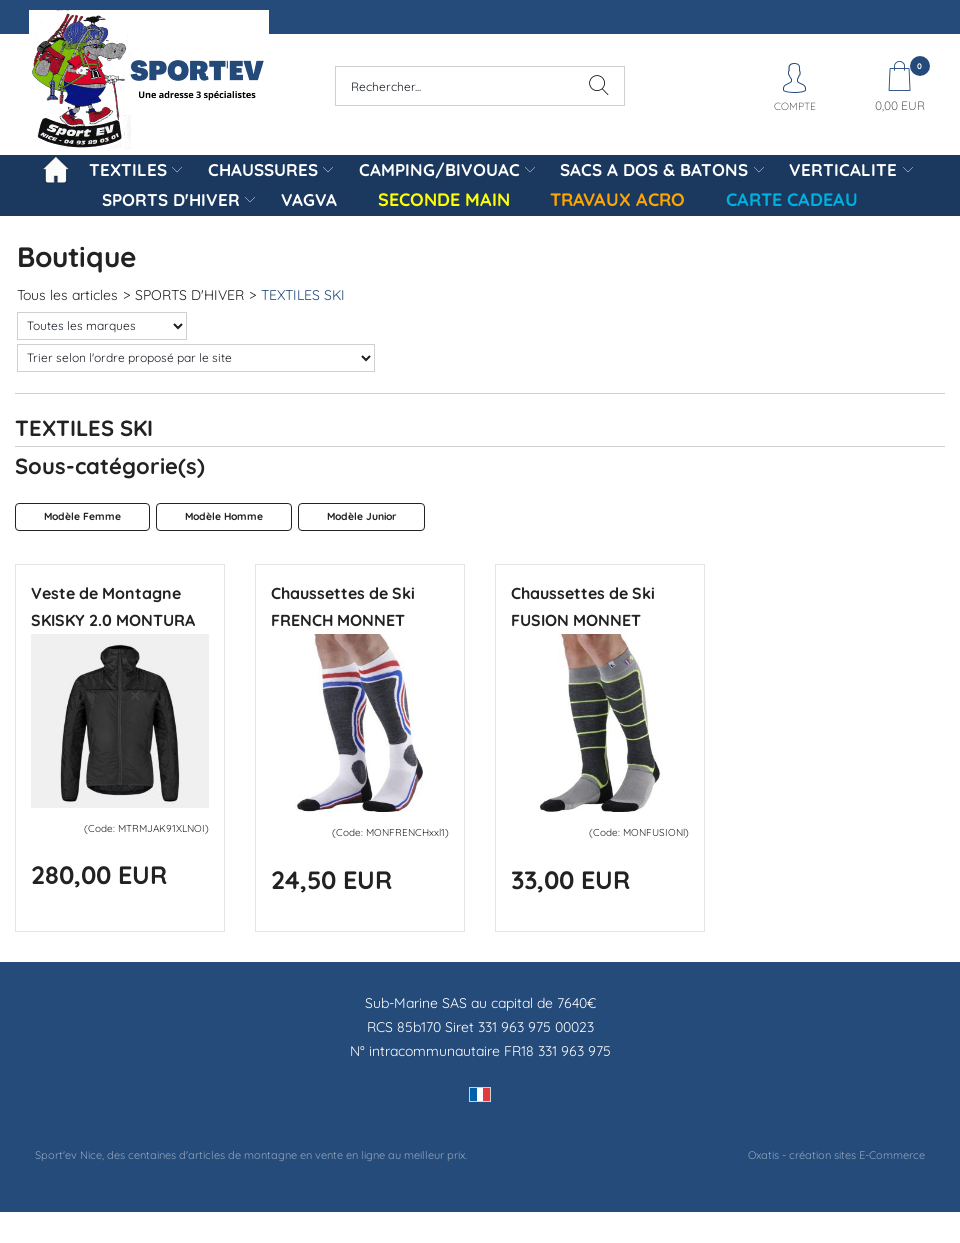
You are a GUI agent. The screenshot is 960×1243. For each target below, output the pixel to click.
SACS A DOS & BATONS (654, 169)
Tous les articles (67, 295)
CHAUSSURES (263, 169)
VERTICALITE (843, 169)
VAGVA (309, 199)
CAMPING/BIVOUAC (439, 169)
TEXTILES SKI (303, 295)
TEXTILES (128, 169)
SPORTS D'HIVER (171, 199)
